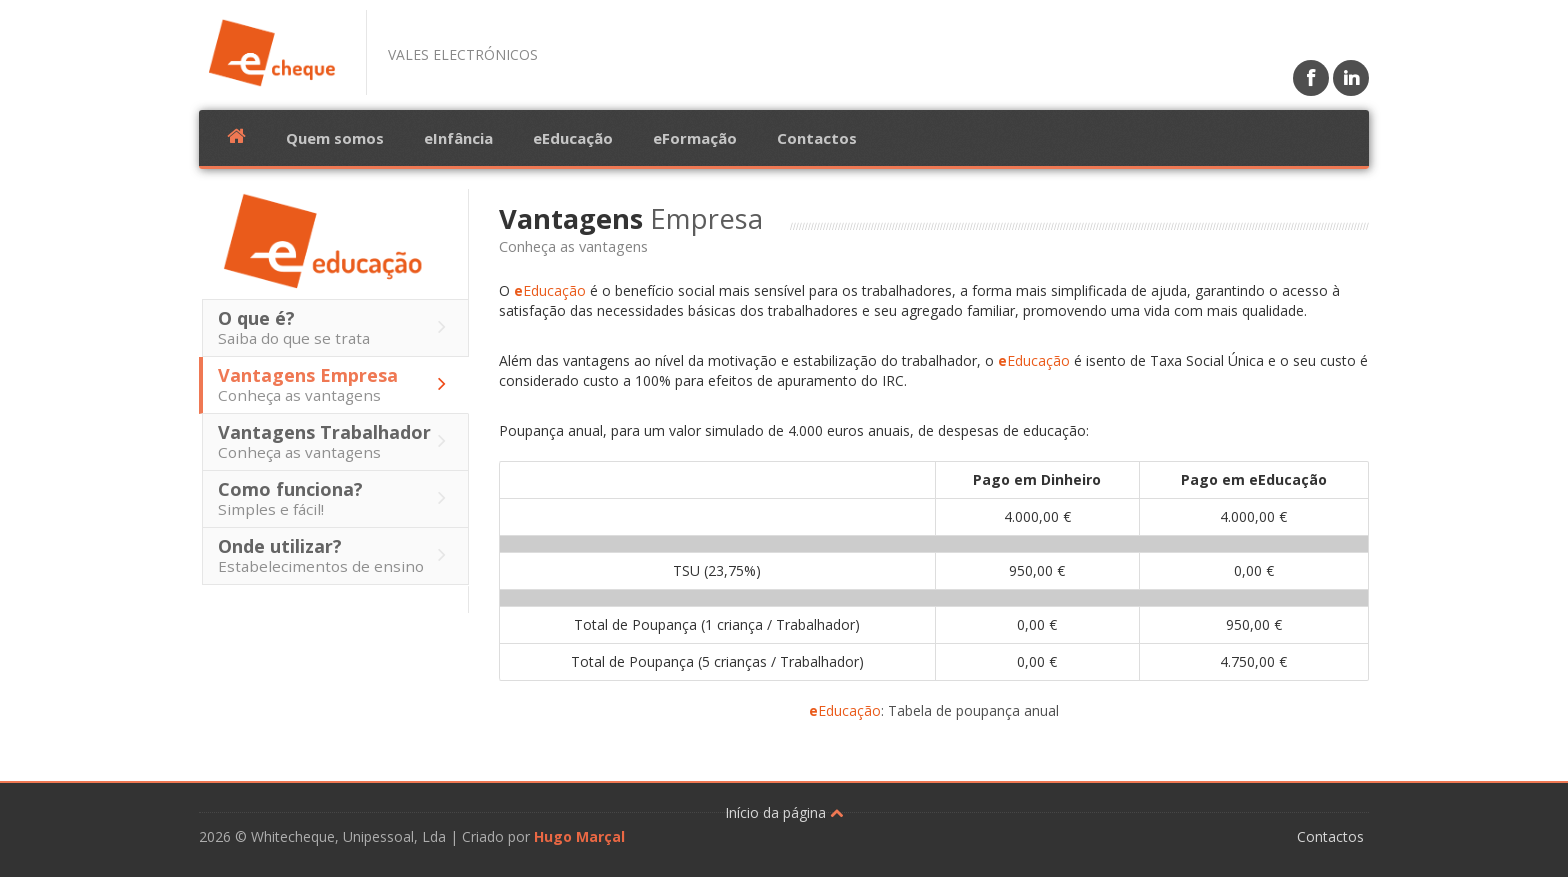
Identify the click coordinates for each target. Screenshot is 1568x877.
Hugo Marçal (579, 836)
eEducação (573, 138)
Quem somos (335, 138)
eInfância (458, 138)
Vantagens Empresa (337, 384)
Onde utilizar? (337, 555)
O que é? (337, 327)
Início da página (784, 812)
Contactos (817, 138)
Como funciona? (337, 498)
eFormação (695, 138)
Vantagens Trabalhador (337, 441)
